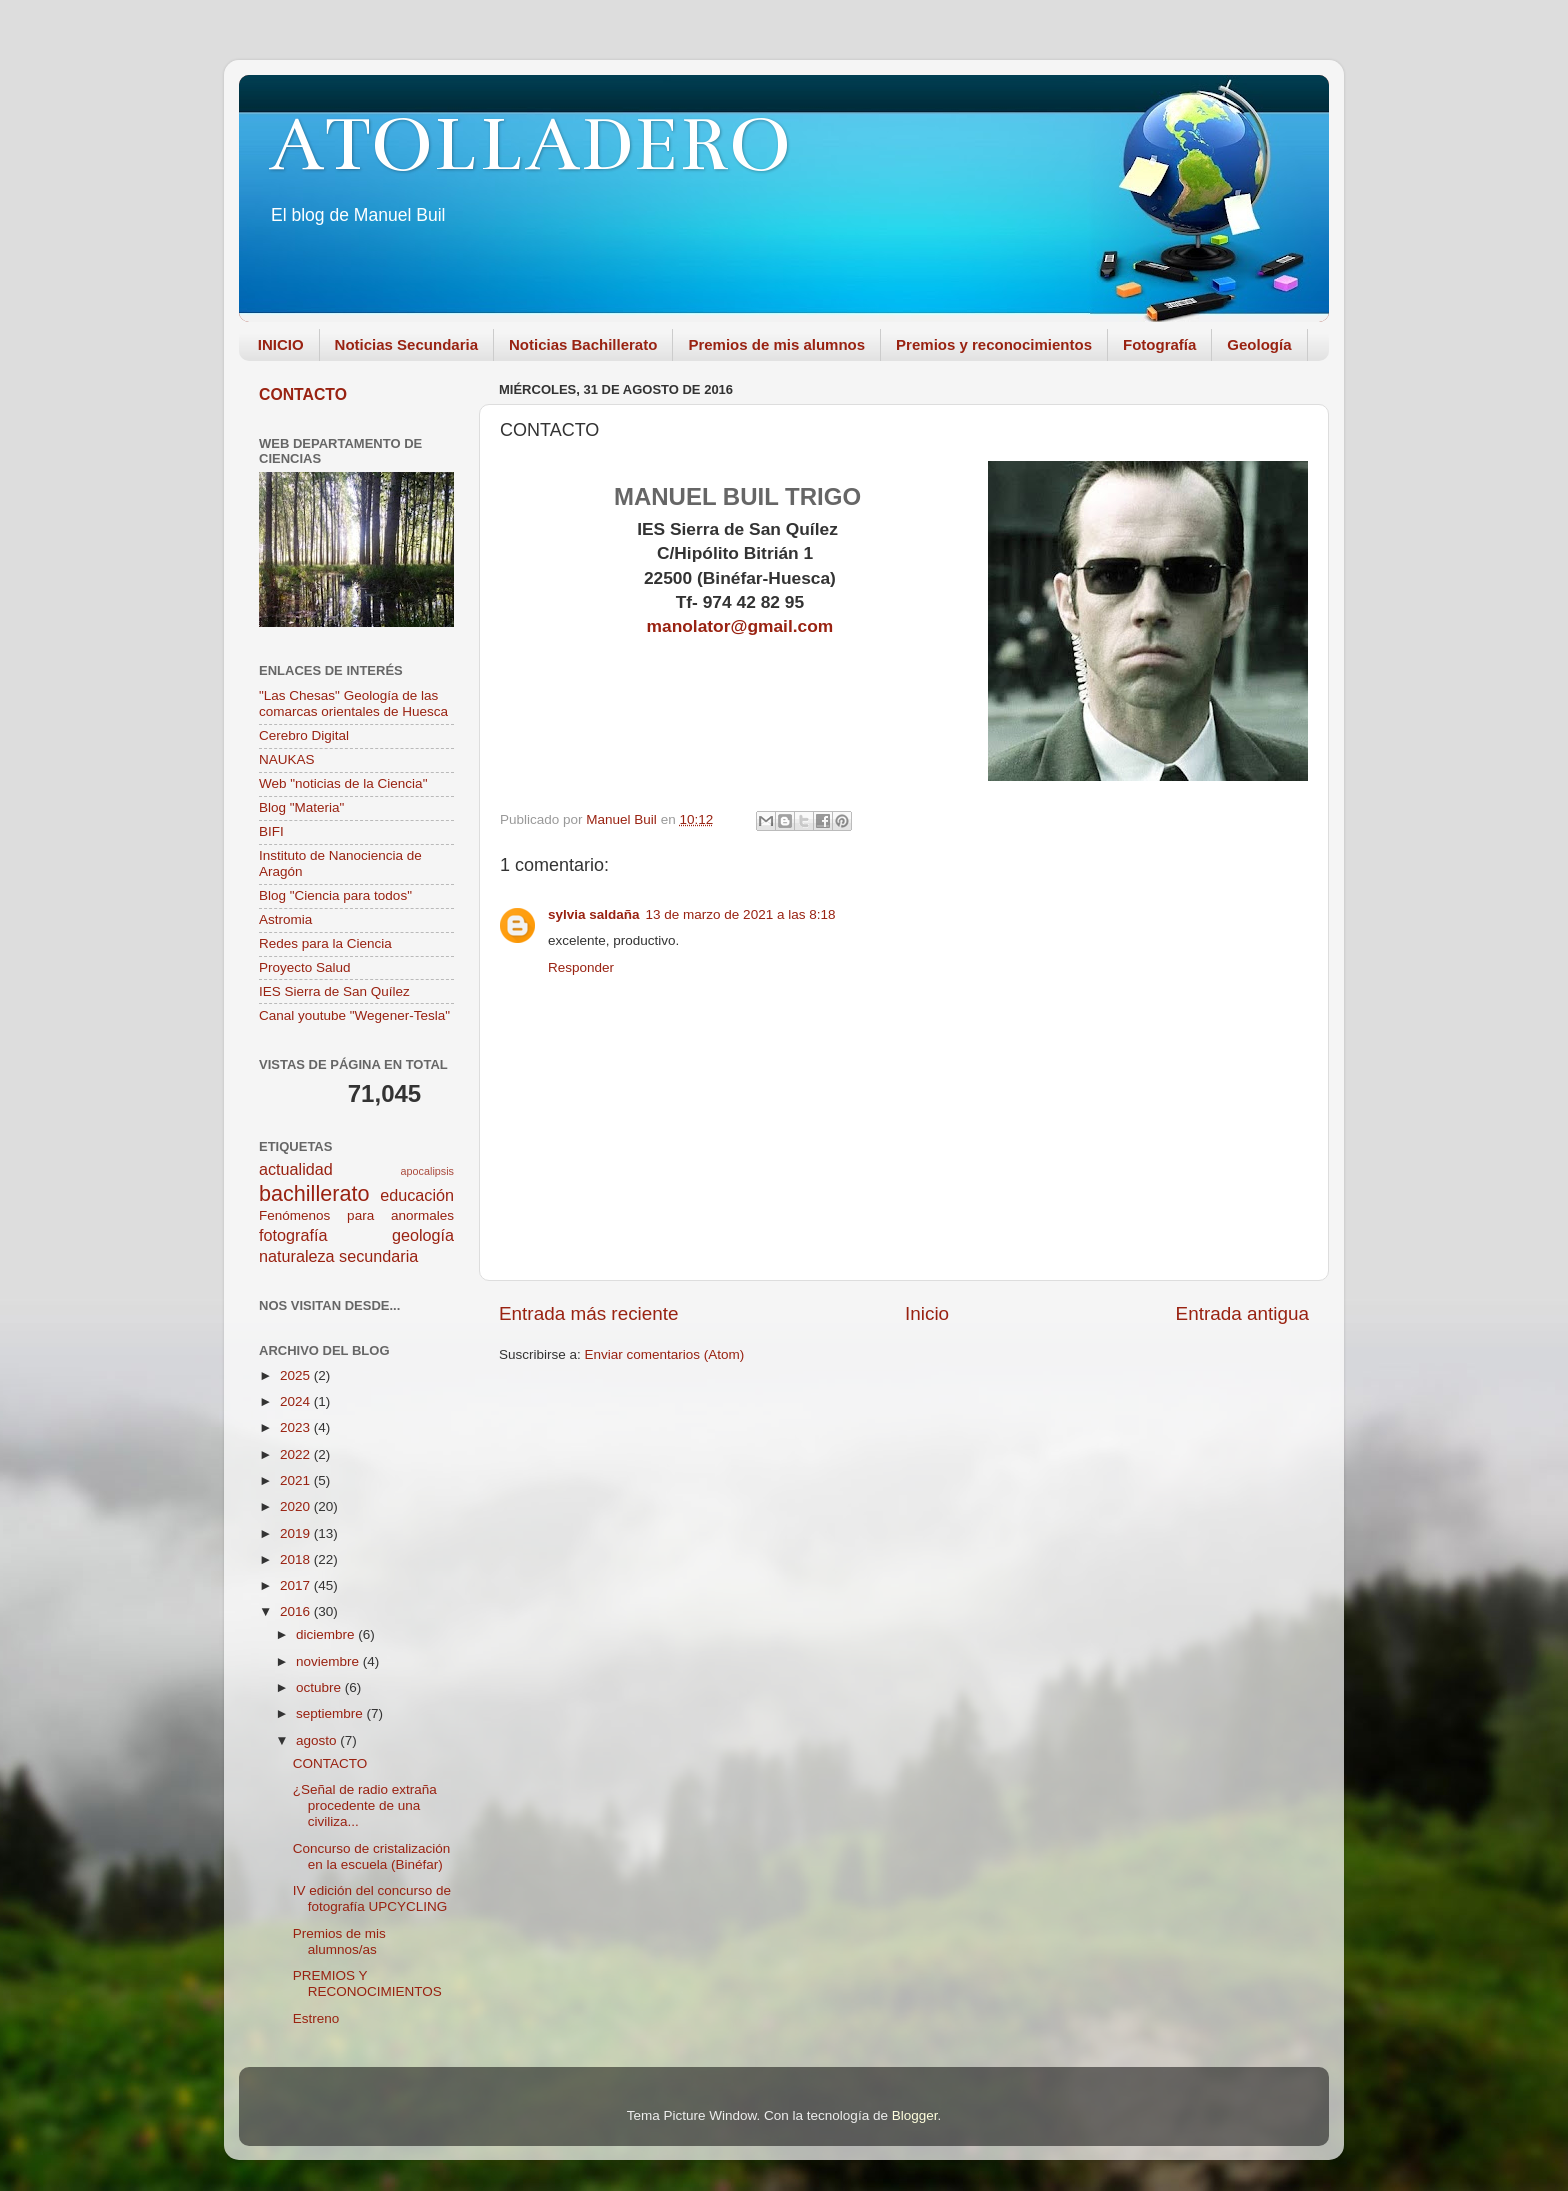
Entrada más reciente (589, 1313)
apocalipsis (427, 1171)
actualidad (296, 1169)
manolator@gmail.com (740, 626)
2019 (297, 1533)
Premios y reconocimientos (994, 344)
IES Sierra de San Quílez (334, 991)
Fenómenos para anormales (356, 1215)
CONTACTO (303, 394)
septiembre (331, 1713)
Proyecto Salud (305, 967)
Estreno (316, 2018)
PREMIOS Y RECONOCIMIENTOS (367, 1983)
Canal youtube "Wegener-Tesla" (354, 1015)
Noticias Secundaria (406, 344)
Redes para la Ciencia (325, 943)
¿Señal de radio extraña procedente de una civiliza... (365, 1805)
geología (423, 1235)
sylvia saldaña (594, 914)
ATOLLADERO (530, 144)
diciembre (327, 1634)
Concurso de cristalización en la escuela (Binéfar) (372, 1856)
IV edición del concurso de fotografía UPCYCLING (372, 1898)
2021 (297, 1480)
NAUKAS (287, 759)
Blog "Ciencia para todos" (335, 895)
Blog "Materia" (301, 807)
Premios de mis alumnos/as (339, 1941)
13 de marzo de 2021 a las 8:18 (741, 914)
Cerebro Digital (304, 735)
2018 (297, 1559)
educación (417, 1195)
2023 (297, 1427)
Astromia (285, 919)
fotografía (293, 1235)
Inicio (927, 1313)
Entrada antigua (1242, 1313)
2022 (297, 1454)
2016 (297, 1611)
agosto (318, 1740)
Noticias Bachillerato (583, 344)
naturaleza (297, 1256)
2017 (297, 1585)
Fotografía (1159, 344)
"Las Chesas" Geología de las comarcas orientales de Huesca (353, 703)
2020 (297, 1506)
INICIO (281, 344)
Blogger (915, 2115)
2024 (297, 1401)
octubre (320, 1687)
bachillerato (314, 1193)
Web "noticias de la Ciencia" (343, 783)
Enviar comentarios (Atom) (665, 1354)
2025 (297, 1375)
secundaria (378, 1256)
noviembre (329, 1661)
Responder (581, 967)
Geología (1259, 344)
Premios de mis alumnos (776, 344)
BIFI (271, 831)
